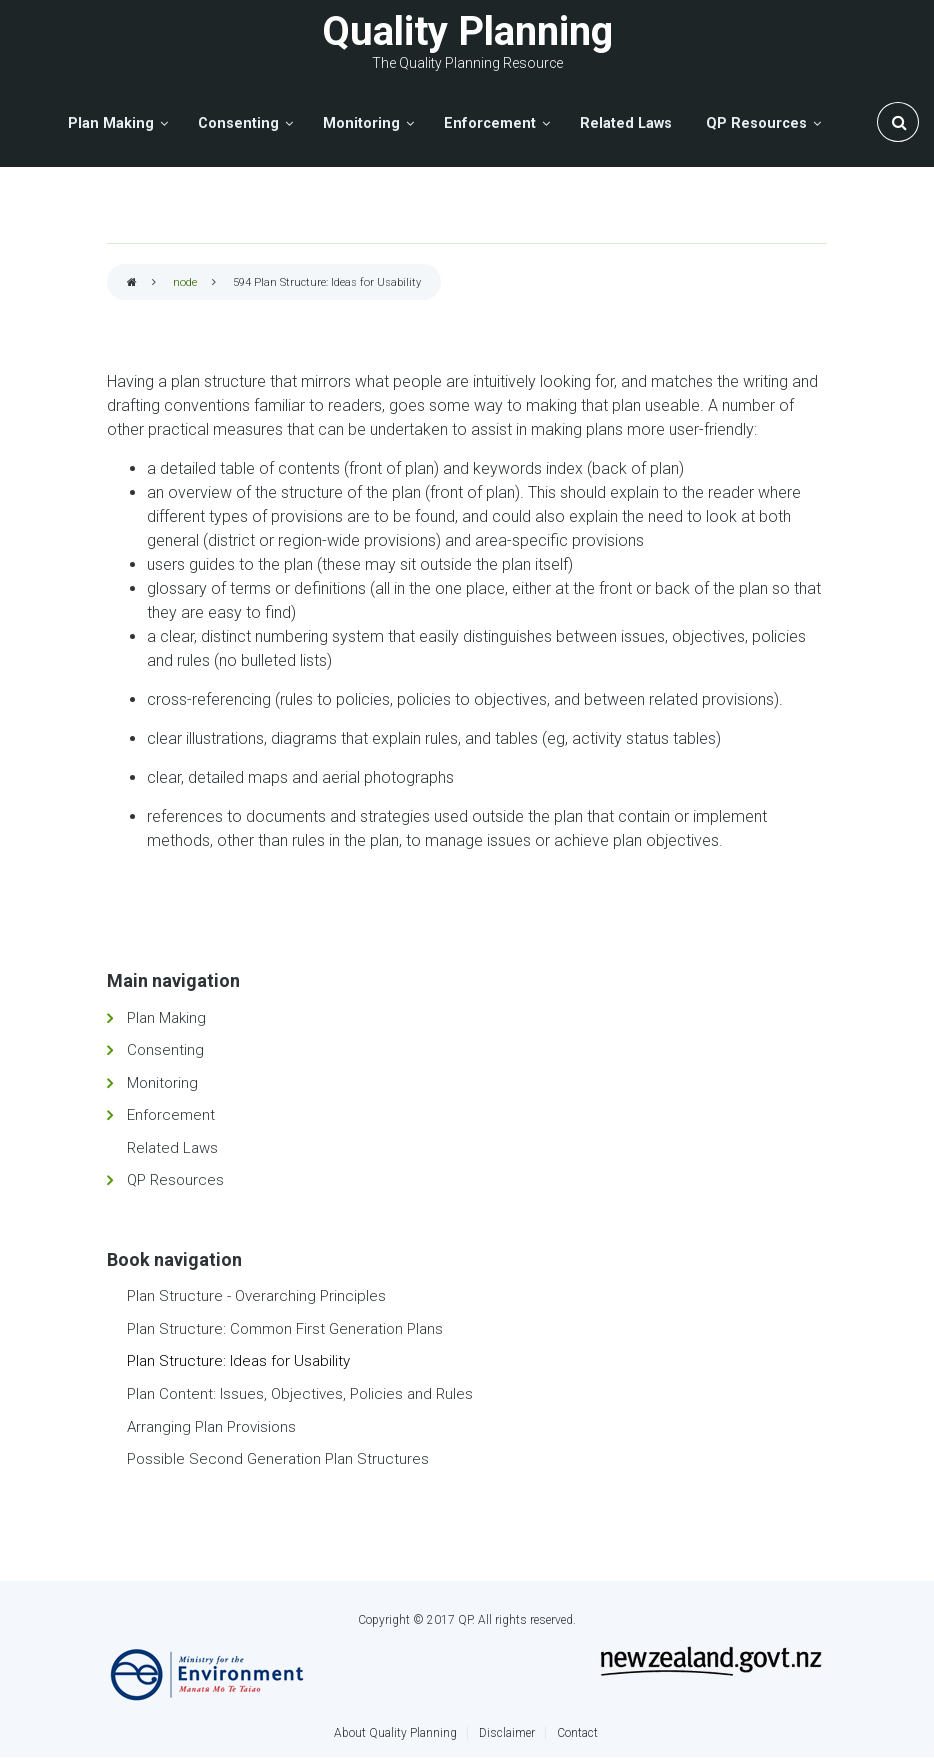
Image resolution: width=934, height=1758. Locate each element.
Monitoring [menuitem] (361, 123)
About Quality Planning (395, 1733)
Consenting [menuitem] (238, 123)
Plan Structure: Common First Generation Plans (285, 1329)
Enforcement (171, 1115)
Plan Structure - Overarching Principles (256, 1296)
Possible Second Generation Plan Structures (278, 1459)
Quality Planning (467, 31)
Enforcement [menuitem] (490, 123)
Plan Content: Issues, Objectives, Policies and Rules (300, 1394)
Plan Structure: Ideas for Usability (238, 1361)
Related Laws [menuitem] (626, 123)
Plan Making (166, 1018)
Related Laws (172, 1148)
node (185, 282)
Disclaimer (507, 1733)
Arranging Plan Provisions (211, 1427)
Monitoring (162, 1083)
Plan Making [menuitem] (111, 123)
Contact (577, 1733)
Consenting (165, 1050)
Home (132, 283)
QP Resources (175, 1180)
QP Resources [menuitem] (756, 123)
